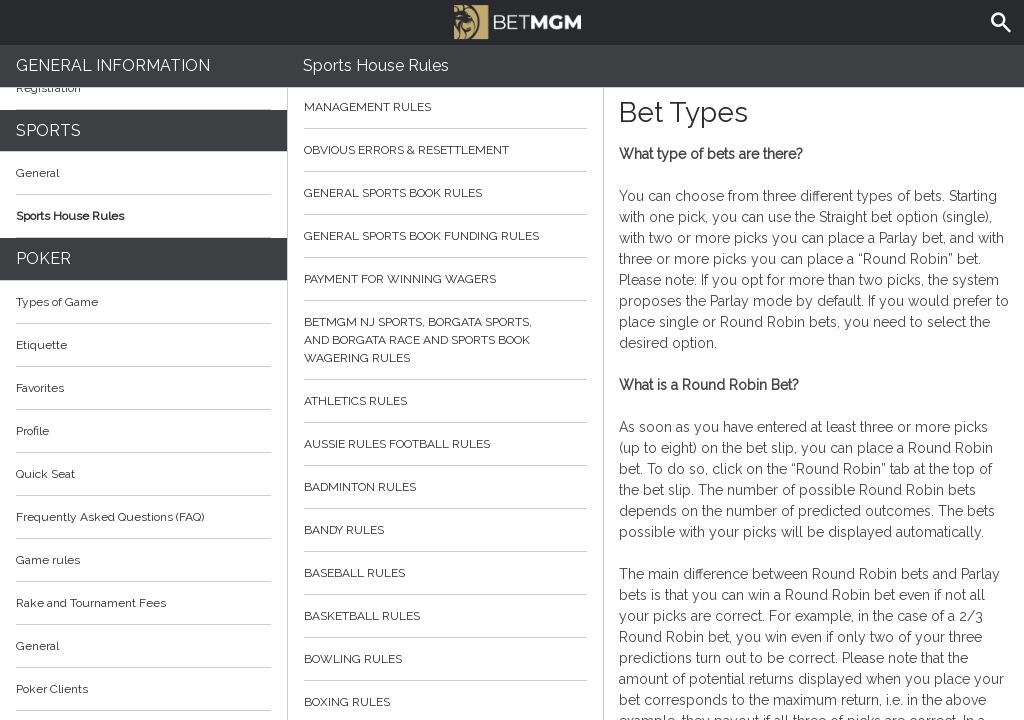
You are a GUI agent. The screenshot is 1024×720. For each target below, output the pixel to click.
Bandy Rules (446, 530)
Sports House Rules (70, 216)
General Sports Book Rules (446, 193)
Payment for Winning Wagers (446, 279)
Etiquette (41, 345)
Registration (48, 88)
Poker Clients (143, 689)
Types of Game (57, 302)
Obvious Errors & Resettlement (446, 150)
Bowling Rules (446, 659)
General (37, 173)
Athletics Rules (446, 401)
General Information (113, 65)
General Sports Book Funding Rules (446, 236)
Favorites (40, 388)
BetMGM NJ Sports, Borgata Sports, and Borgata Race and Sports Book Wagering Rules (446, 340)
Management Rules (446, 107)
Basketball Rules (446, 616)
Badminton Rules (446, 487)
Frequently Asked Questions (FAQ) (143, 517)
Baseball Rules (446, 573)
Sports (48, 130)
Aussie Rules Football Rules (446, 444)
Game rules (48, 560)
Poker (43, 258)
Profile (32, 431)
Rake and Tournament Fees (91, 603)
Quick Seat (45, 474)
